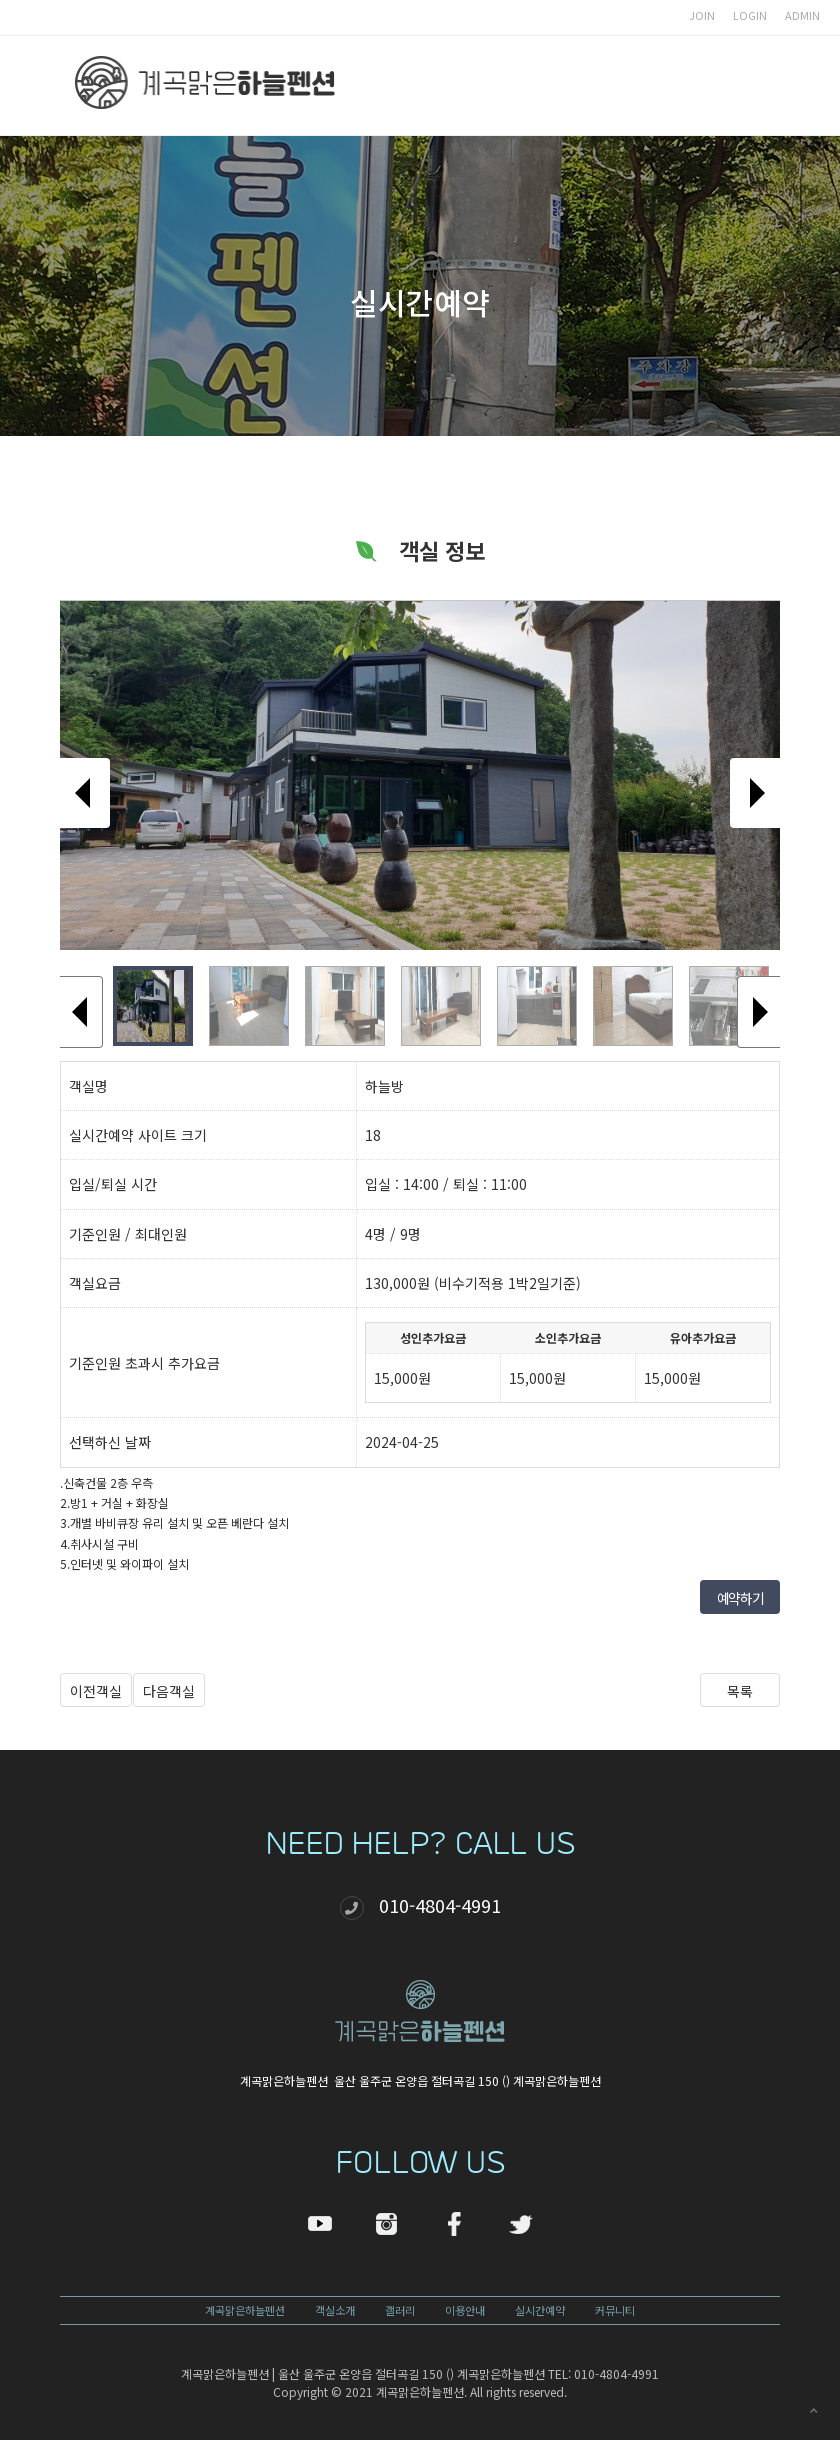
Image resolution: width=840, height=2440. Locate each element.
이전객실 (96, 1691)
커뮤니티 (615, 2310)
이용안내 (465, 2310)
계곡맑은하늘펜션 (245, 2310)
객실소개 (335, 2310)
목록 (740, 1691)
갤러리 (400, 2310)
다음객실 (169, 1691)
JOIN (702, 15)
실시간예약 (540, 2310)
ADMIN (802, 15)
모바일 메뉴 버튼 (740, 86)
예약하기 (740, 1598)
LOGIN (750, 15)
